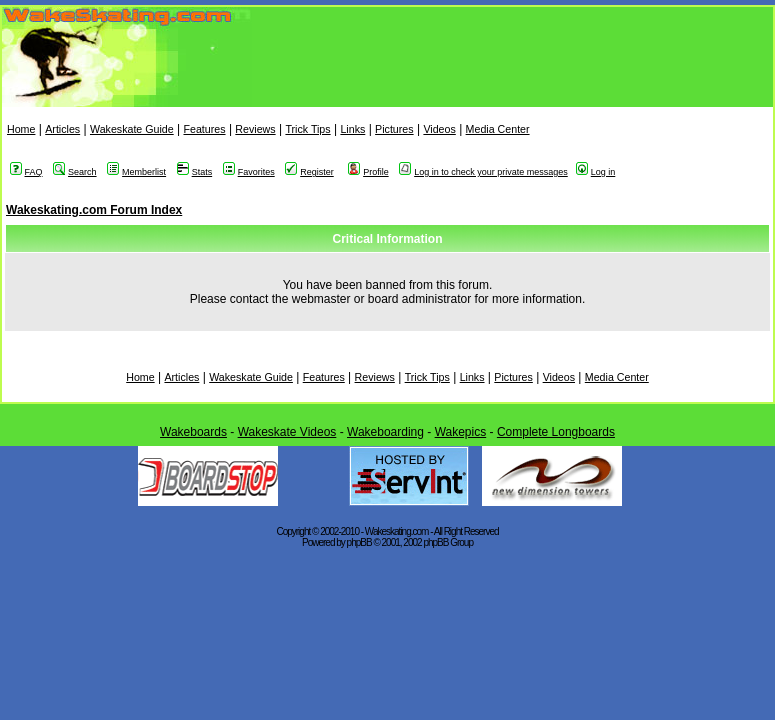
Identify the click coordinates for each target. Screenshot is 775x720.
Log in (596, 172)
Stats (195, 172)
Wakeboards (193, 432)
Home (21, 129)
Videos (439, 129)
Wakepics (461, 432)
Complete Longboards (556, 432)
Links (352, 129)
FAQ (26, 172)
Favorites (249, 172)
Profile (368, 172)
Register (309, 172)
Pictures (394, 129)
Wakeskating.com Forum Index (94, 210)
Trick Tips (307, 129)
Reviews (255, 129)
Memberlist (136, 172)
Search (75, 172)
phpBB (359, 542)
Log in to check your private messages (483, 172)
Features (204, 129)
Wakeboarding (385, 432)
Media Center (498, 129)
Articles (62, 129)
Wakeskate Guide (132, 129)
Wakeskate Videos (287, 432)
